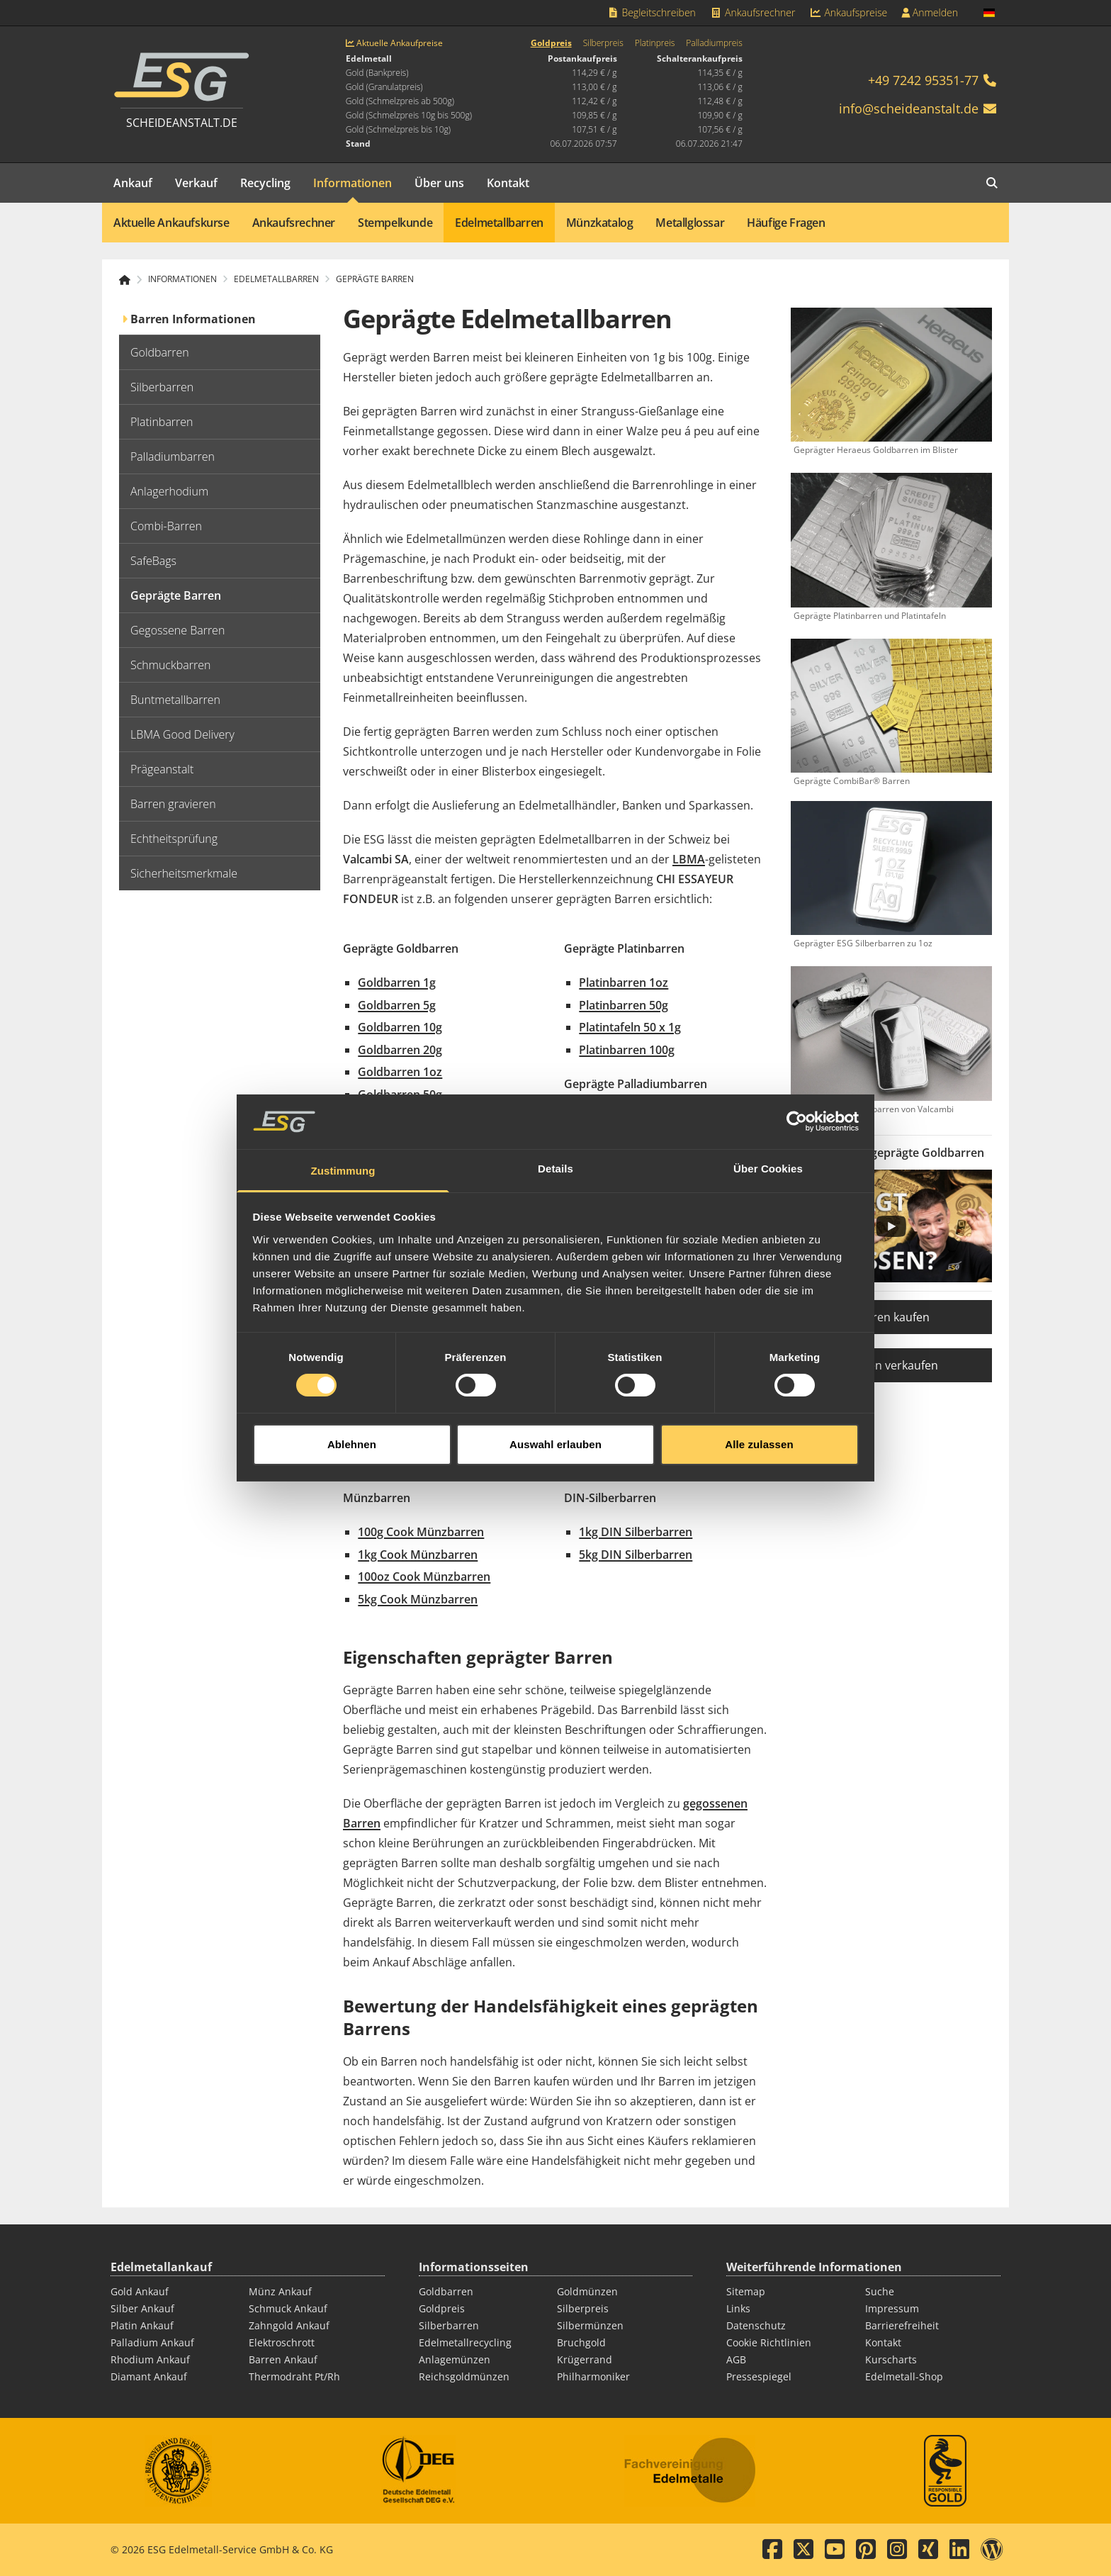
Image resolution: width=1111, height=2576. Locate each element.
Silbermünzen (590, 2325)
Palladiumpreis (714, 43)
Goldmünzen (587, 2291)
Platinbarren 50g (623, 1005)
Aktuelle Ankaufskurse (171, 222)
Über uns (439, 183)
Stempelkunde (395, 222)
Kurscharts (891, 2359)
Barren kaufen (892, 1317)
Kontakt (508, 183)
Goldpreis (551, 43)
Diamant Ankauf (149, 2376)
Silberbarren (449, 2325)
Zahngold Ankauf (289, 2325)
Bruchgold (581, 2342)
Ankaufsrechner (752, 12)
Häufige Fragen (786, 222)
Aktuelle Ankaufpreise (394, 43)
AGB (736, 2359)
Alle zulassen (759, 1409)
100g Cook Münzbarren (421, 1532)
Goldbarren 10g (400, 1027)
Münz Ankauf (280, 2291)
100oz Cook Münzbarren (424, 1576)
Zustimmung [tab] (343, 1135)
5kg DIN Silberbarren (635, 1554)
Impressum (892, 2308)
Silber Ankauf (142, 2308)
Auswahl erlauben (555, 1409)
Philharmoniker (593, 2376)
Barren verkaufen (891, 1365)
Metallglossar (689, 222)
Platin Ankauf (142, 2325)
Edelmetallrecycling (465, 2342)
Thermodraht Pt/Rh (294, 2376)
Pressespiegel (758, 2376)
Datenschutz (756, 2325)
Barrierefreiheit (902, 2325)
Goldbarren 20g (400, 1050)
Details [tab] (555, 1133)
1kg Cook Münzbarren (418, 1554)
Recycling (265, 183)
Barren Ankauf (283, 2359)
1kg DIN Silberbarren (635, 1532)
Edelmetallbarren (499, 222)
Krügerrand (584, 2359)
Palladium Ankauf (152, 2342)
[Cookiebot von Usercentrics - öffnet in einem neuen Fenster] (797, 1086)
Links (738, 2308)
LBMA (688, 859)
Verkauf (196, 183)
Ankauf (132, 183)
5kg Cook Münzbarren (418, 1599)
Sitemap (745, 2291)
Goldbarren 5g (397, 1005)
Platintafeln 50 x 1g (630, 1027)
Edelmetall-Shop (904, 2376)
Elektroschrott (282, 2342)
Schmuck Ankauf (288, 2308)
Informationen (352, 183)
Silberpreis (603, 43)
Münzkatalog (599, 222)
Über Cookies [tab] (768, 1133)
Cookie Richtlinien (768, 2342)
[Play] (891, 1226)
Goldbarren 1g (397, 982)
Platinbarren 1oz (623, 982)
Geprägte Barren (375, 279)
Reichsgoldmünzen (464, 2376)
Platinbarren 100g (627, 1050)
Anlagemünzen (454, 2359)
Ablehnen (351, 1409)
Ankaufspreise (848, 12)
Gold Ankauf (140, 2291)
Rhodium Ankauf (150, 2359)
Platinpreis (655, 43)
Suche (879, 2291)
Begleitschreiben (651, 12)
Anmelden (929, 12)
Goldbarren (446, 2291)
